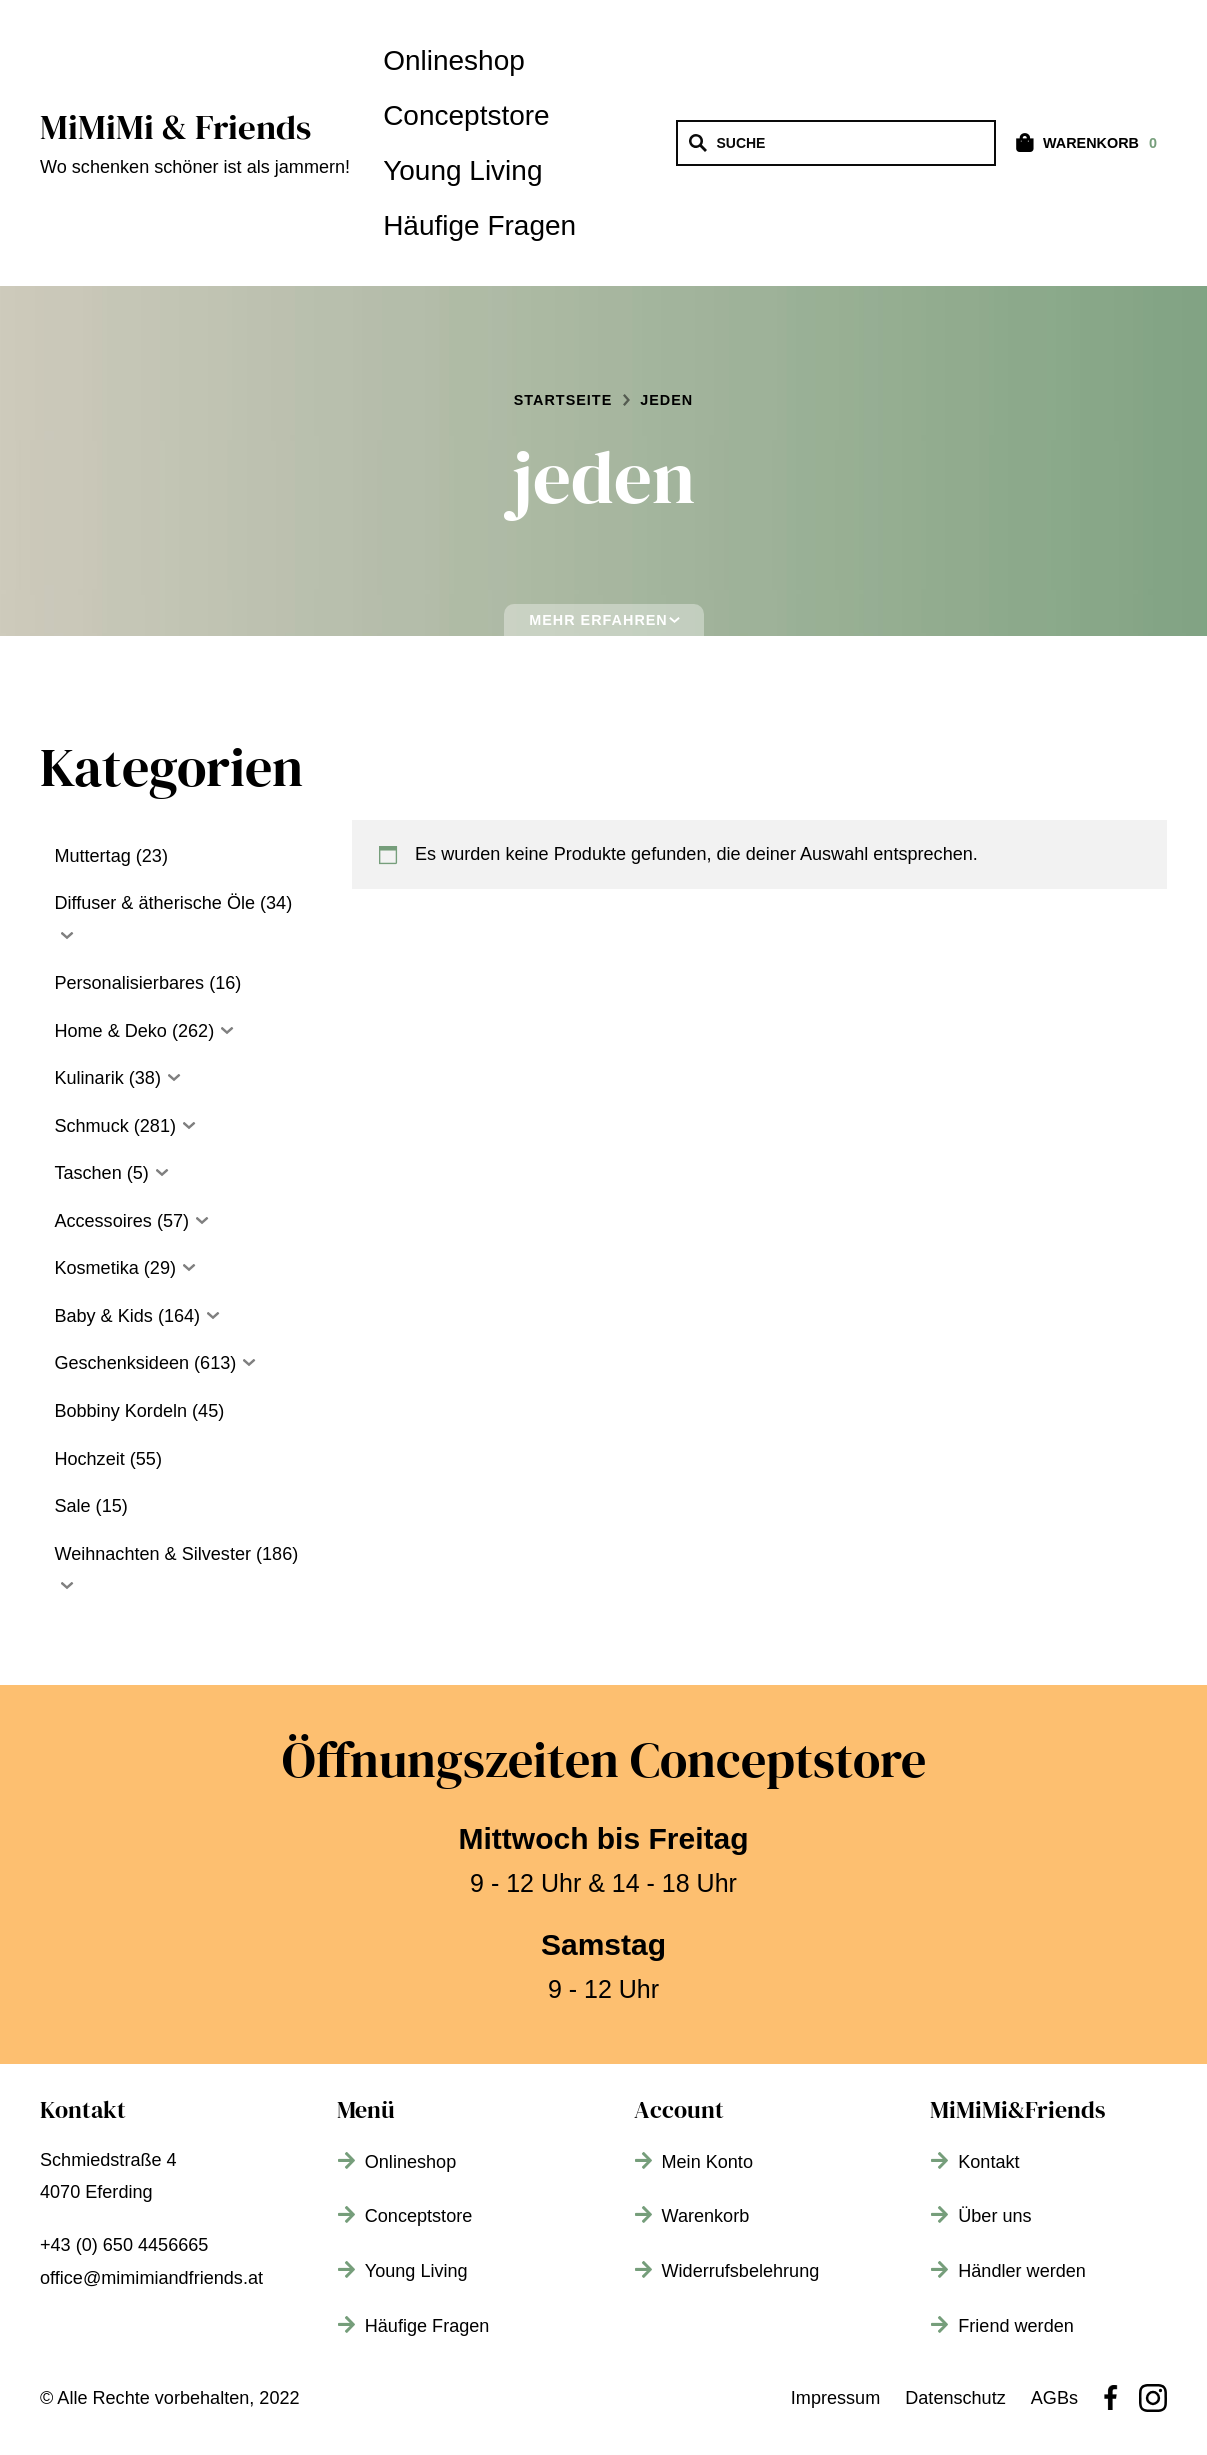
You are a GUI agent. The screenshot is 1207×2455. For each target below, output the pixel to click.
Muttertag (92, 856)
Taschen (87, 1173)
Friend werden (1016, 2326)
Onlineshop (454, 60)
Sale (72, 1506)
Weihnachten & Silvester (152, 1554)
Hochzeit (89, 1459)
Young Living (462, 170)
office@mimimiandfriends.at (151, 2278)
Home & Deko (110, 1031)
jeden (666, 400)
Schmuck (91, 1126)
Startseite (563, 400)
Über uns (994, 2216)
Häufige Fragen (479, 225)
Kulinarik (88, 1078)
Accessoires (102, 1221)
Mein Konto (707, 2162)
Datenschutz (955, 2398)
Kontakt (988, 2162)
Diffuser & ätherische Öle (154, 903)
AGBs (1054, 2398)
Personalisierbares (129, 983)
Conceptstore (466, 115)
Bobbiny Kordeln (120, 1411)
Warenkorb (706, 2216)
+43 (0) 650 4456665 (124, 2245)
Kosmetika (96, 1268)
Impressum (835, 2398)
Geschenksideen (121, 1363)
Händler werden (1022, 2271)
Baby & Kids (103, 1316)
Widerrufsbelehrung (741, 2271)
